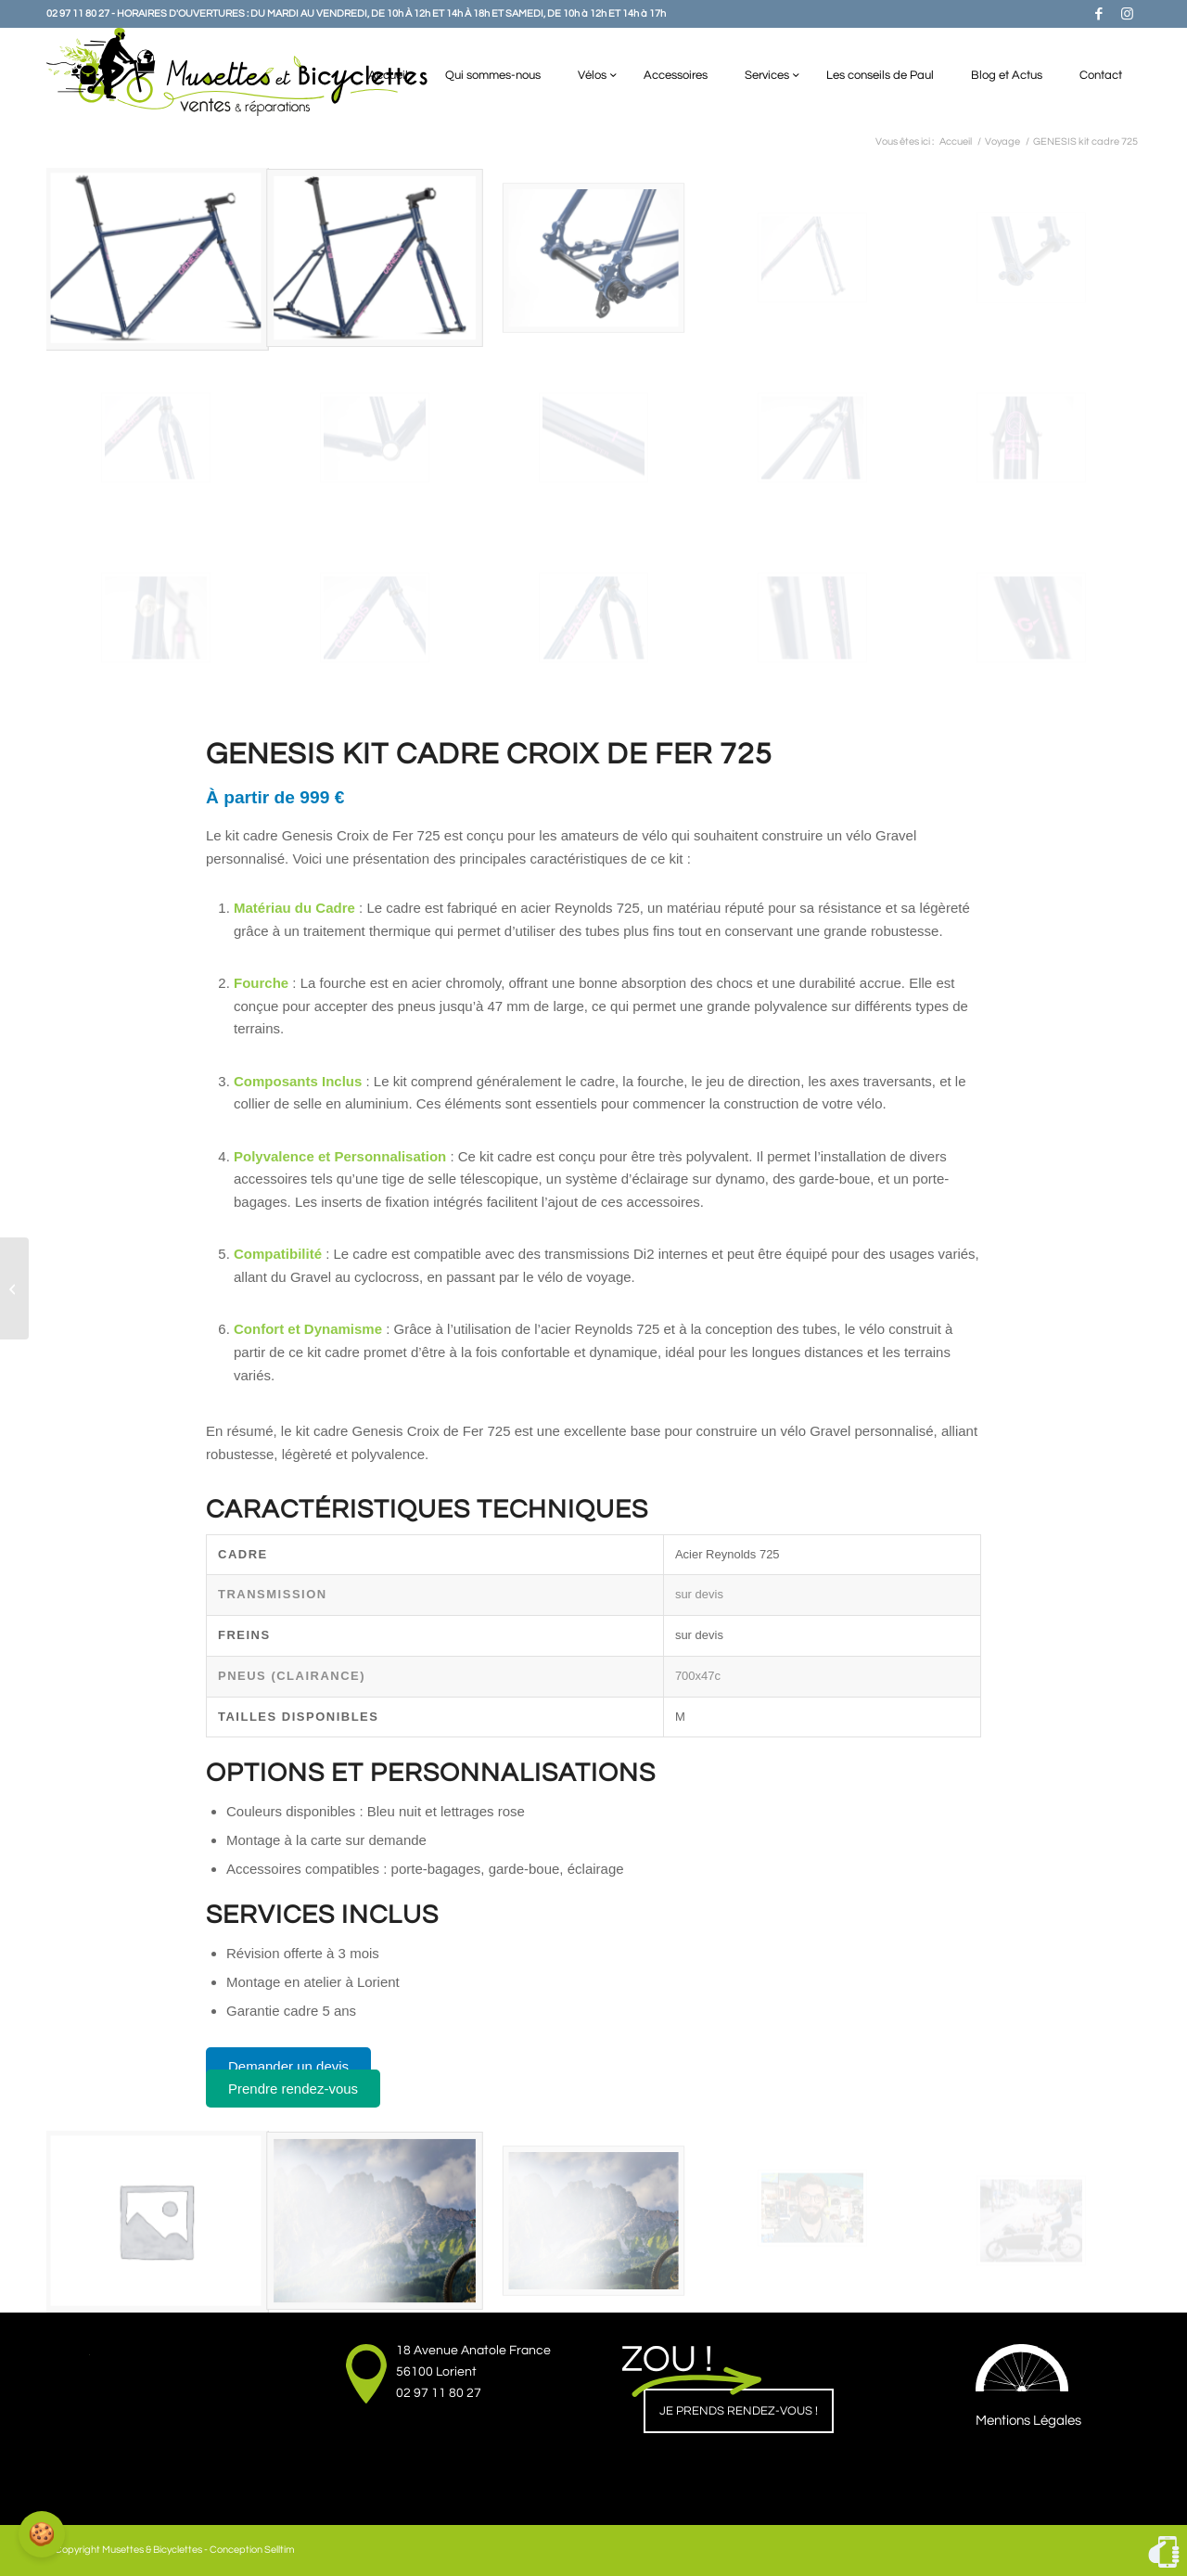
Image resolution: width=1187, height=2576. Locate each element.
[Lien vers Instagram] (1127, 14)
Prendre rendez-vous (293, 2088)
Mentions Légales (1028, 2421)
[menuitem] (388, 72)
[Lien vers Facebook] (1099, 14)
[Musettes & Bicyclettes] (237, 72)
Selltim (279, 2549)
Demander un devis (288, 2066)
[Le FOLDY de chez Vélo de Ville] (14, 1288)
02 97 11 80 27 (438, 2393)
